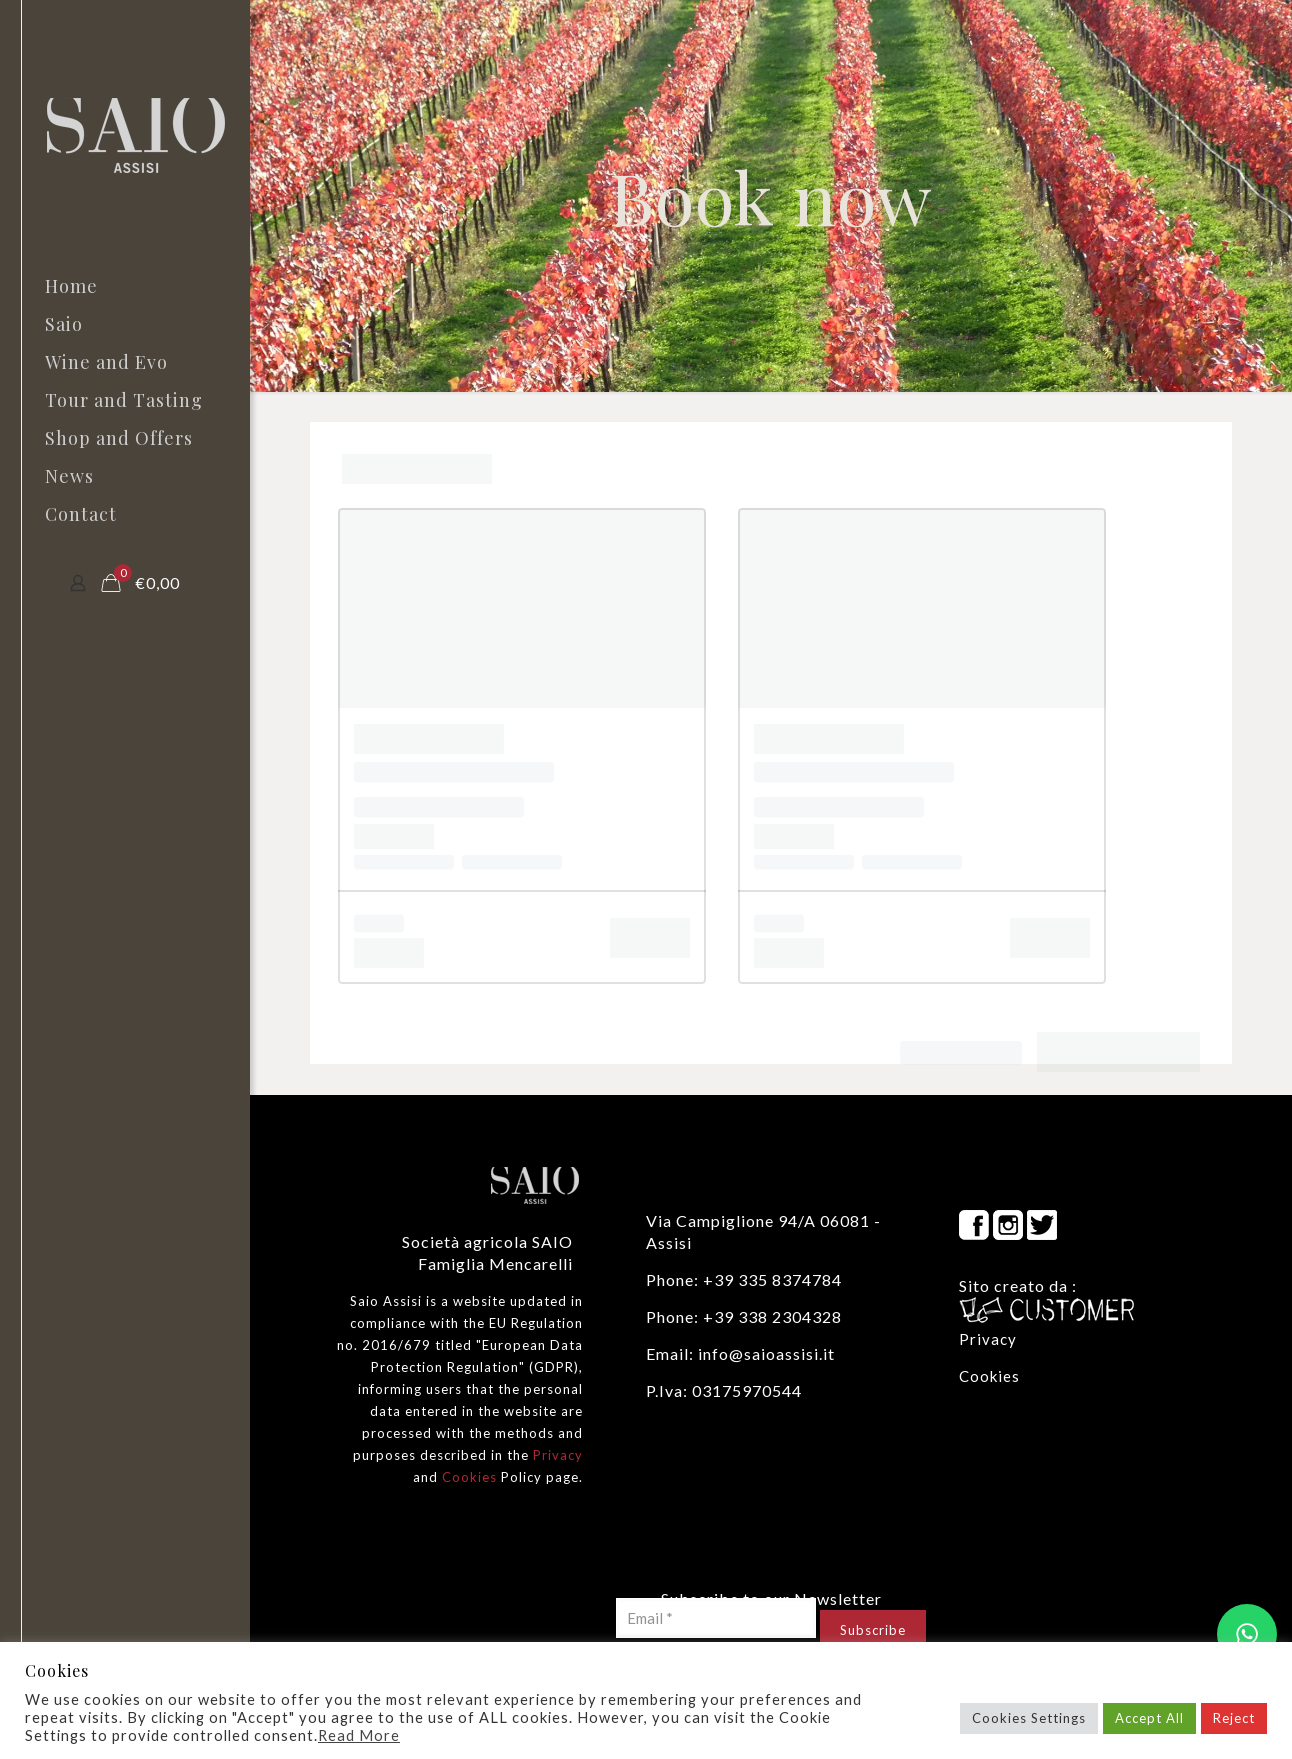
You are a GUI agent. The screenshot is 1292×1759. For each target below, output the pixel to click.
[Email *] (716, 1618)
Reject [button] (1234, 1718)
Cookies (469, 1477)
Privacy (558, 1455)
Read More (359, 1735)
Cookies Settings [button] (1029, 1718)
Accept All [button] (1149, 1718)
